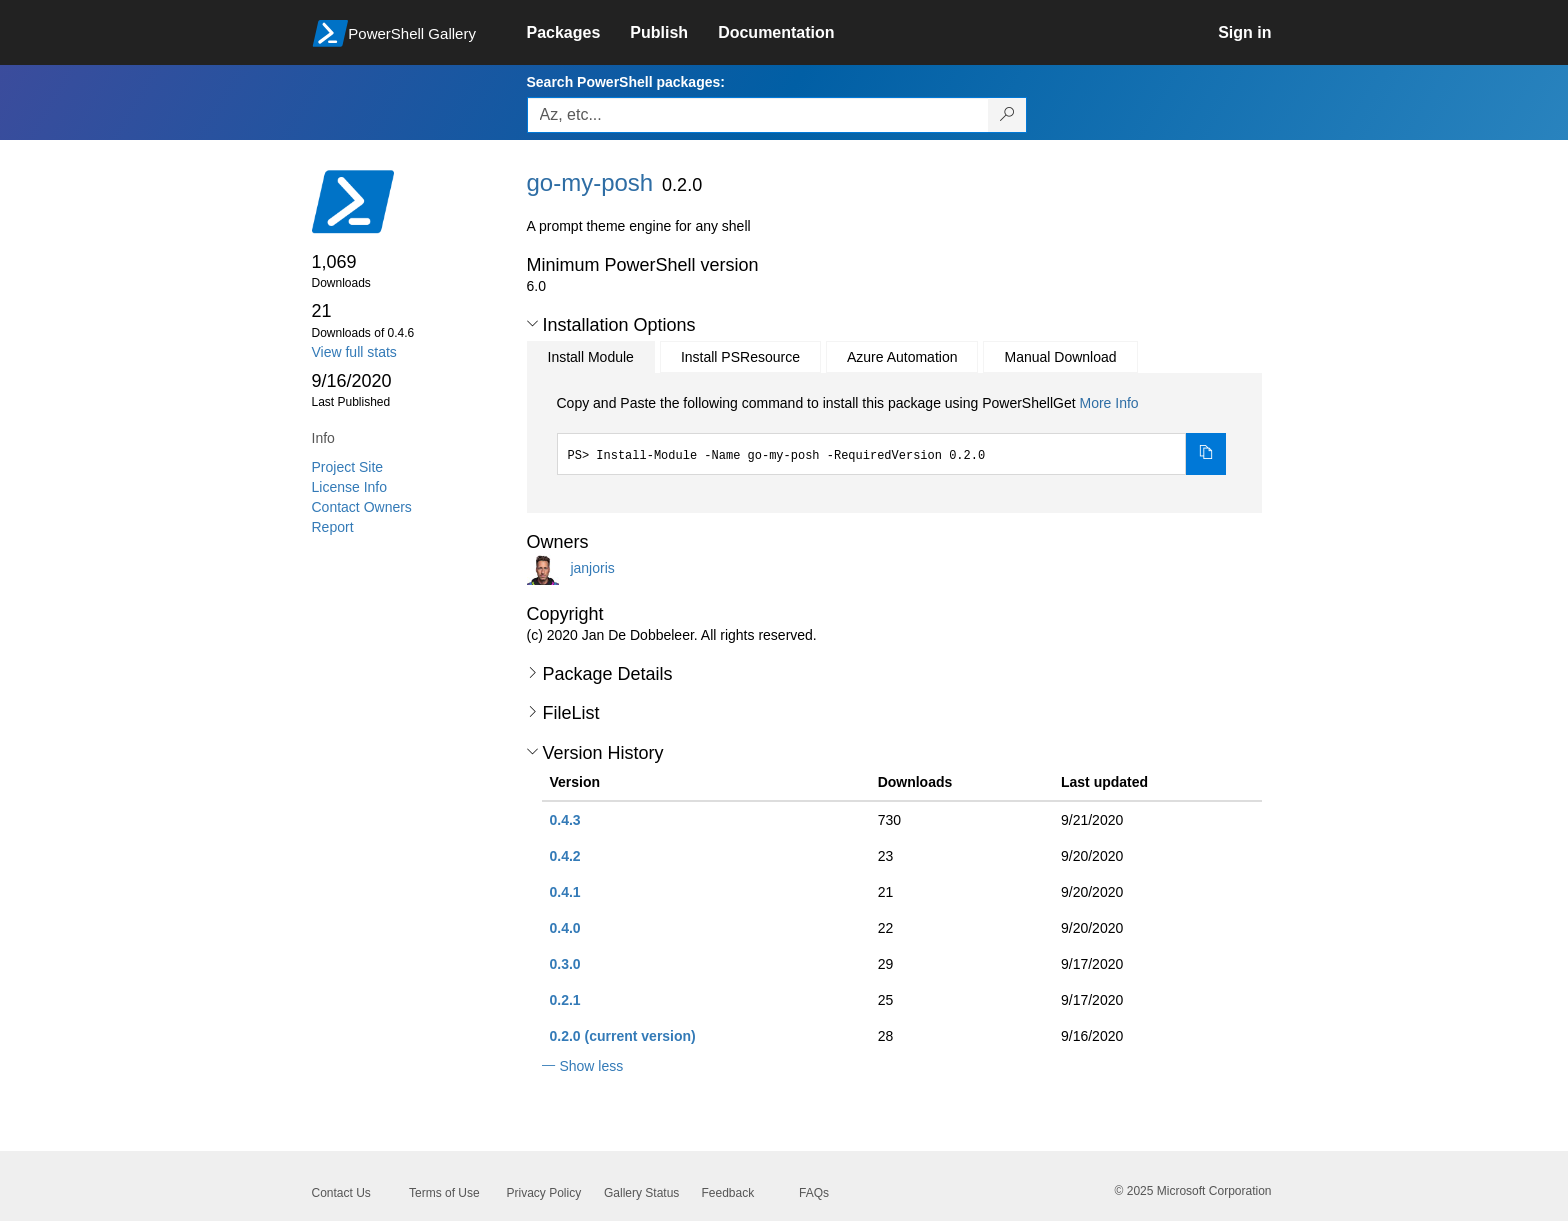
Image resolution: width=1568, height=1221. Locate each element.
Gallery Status (641, 1193)
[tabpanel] (892, 434)
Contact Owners (362, 507)
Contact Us (341, 1193)
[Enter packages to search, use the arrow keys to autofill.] (758, 115)
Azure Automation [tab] (902, 357)
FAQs (814, 1193)
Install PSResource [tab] (740, 357)
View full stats (354, 352)
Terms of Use (444, 1193)
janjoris (592, 567)
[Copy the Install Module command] (1206, 454)
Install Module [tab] (591, 357)
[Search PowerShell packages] (1007, 115)
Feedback (728, 1193)
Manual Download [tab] (1060, 357)
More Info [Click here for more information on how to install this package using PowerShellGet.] (1108, 403)
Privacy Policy (544, 1193)
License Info (350, 487)
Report (333, 527)
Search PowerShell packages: (626, 82)
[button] (532, 324)
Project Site (348, 467)
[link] (579, 33)
